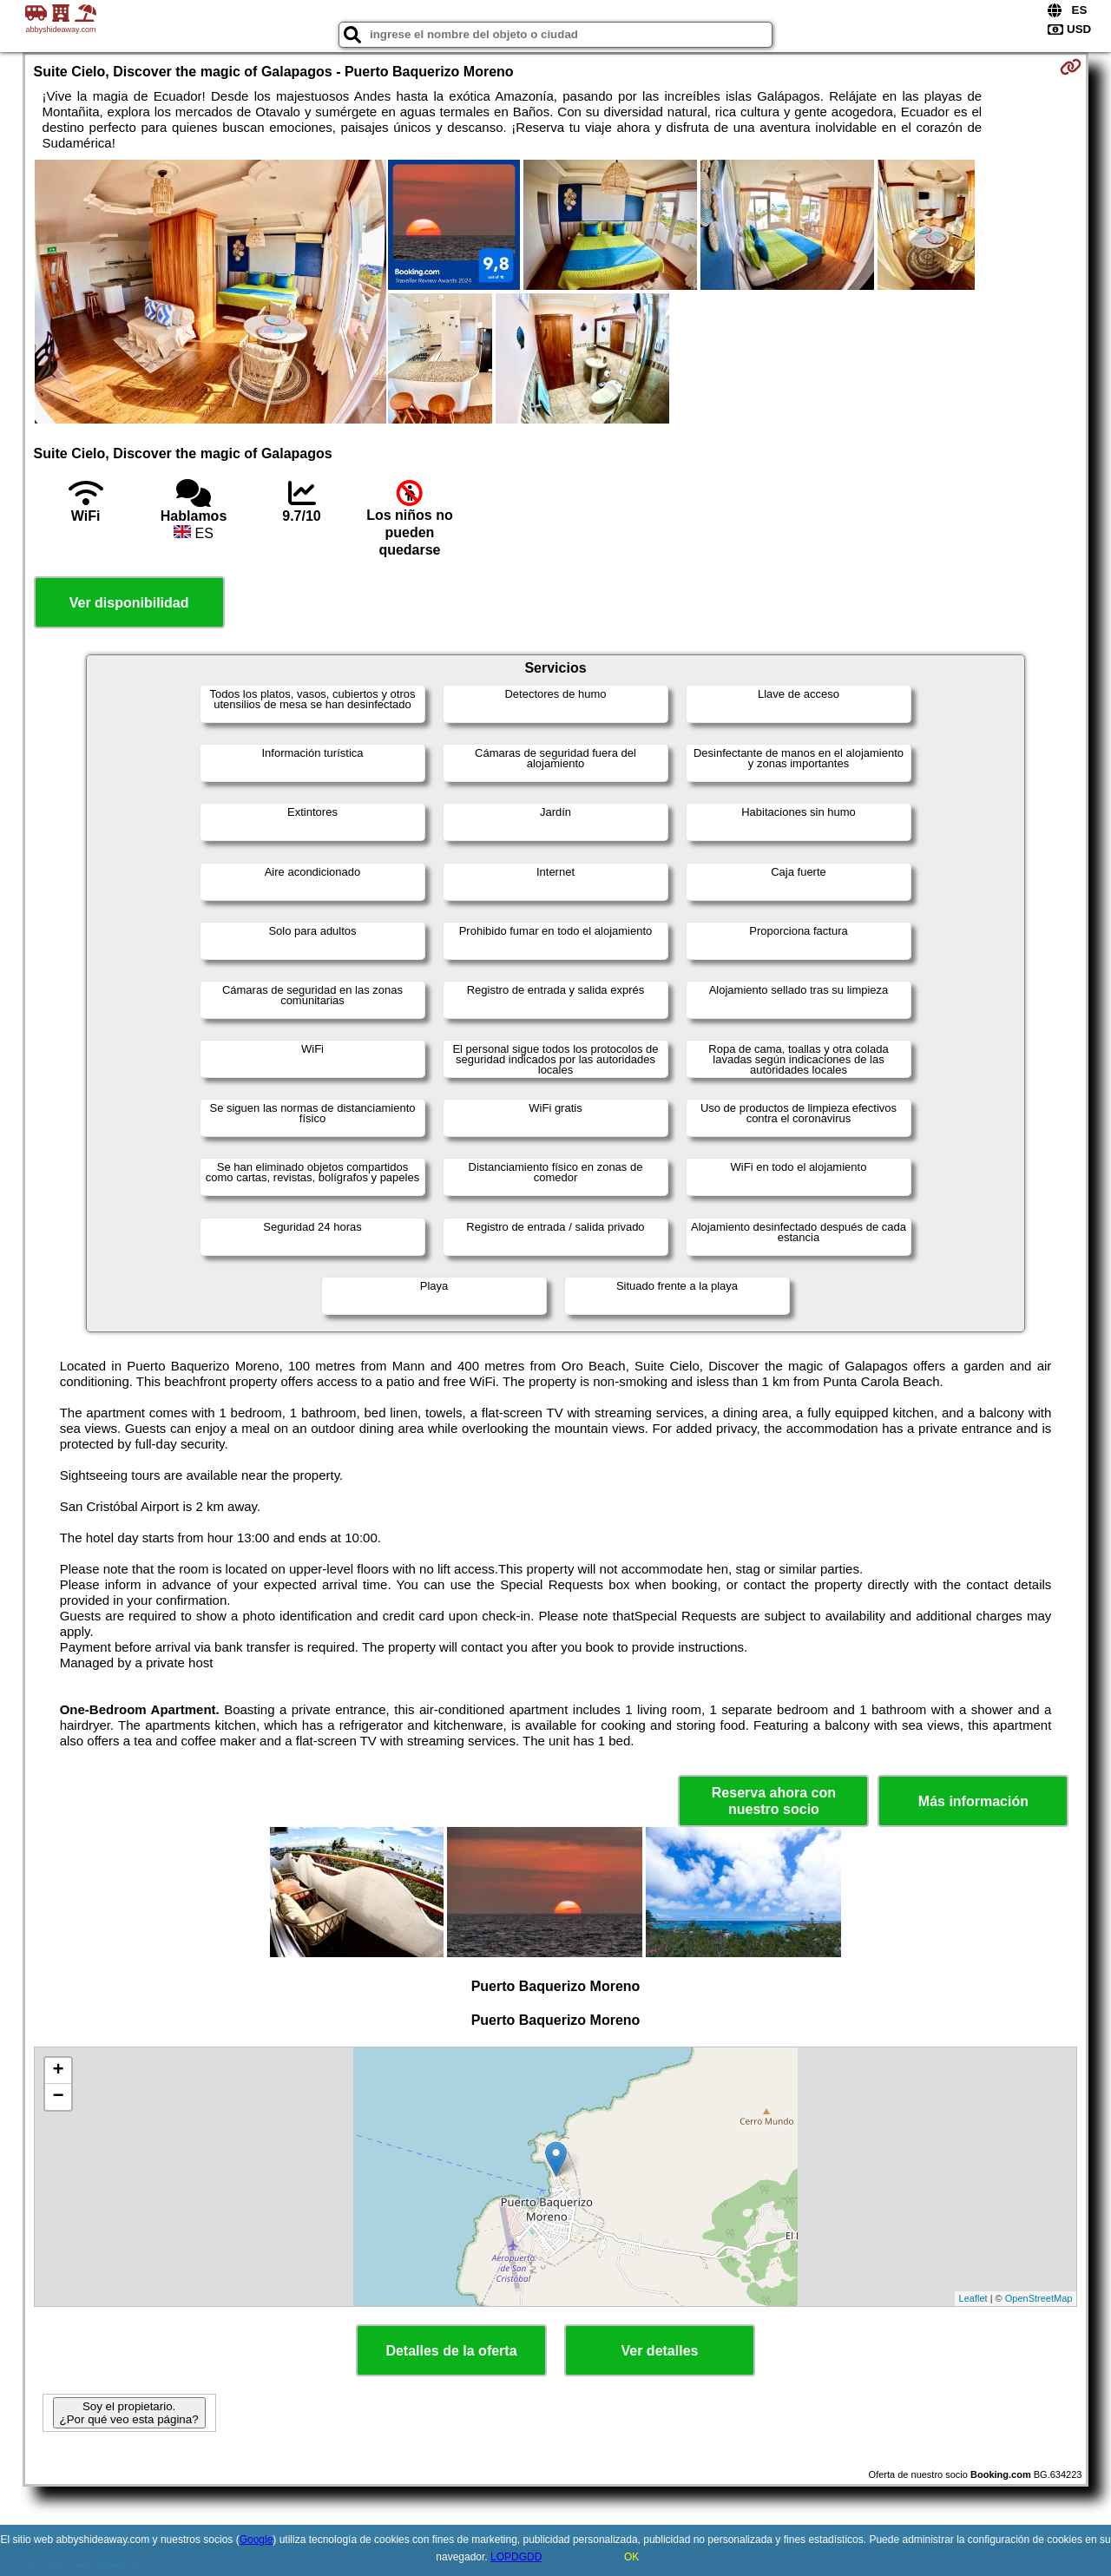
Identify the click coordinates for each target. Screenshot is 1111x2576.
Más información (973, 1801)
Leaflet (973, 2298)
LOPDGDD (516, 2557)
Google (256, 2539)
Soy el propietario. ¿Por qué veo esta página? (129, 2413)
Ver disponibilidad (129, 602)
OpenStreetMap (1039, 2298)
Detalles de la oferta (450, 2350)
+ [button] (57, 2071)
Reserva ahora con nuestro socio (774, 1801)
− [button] (57, 2097)
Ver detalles (660, 2350)
